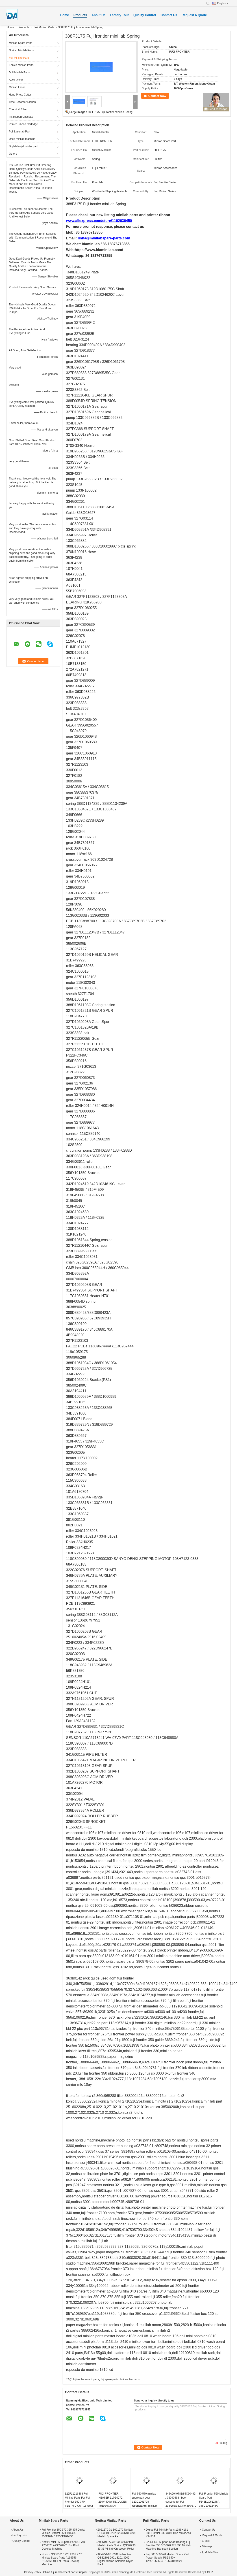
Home (64, 15)
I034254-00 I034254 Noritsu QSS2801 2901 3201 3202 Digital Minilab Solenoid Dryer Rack (115, 2559)
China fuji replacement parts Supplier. (66, 2572)
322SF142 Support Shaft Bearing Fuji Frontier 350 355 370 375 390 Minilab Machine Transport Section (168, 2545)
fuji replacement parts (86, 2379)
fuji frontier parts (130, 2379)
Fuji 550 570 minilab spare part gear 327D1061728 (144, 2497)
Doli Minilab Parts (19, 72)
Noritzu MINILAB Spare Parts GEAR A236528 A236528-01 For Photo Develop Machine (63, 2545)
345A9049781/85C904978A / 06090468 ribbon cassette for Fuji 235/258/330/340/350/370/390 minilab (180, 2501)
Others (13, 153)
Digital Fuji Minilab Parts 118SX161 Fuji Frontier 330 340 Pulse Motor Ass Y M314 (168, 2533)
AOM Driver (16, 79)
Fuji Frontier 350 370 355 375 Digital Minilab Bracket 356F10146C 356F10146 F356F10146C (63, 2533)
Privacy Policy (32, 2572)
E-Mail (206, 2540)
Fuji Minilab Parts (44, 27)
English (222, 3)
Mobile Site (210, 2552)
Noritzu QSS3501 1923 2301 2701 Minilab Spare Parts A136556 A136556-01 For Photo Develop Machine (62, 2559)
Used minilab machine (22, 139)
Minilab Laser (17, 87)
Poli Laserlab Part (19, 131)
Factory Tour (119, 15)
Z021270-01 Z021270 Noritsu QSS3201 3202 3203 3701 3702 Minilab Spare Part (117, 2533)
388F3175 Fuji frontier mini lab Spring (110, 112)
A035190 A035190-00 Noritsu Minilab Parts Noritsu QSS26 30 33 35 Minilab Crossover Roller (116, 2545)
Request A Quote (194, 15)
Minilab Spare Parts (21, 43)
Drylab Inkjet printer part (23, 146)
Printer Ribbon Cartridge (23, 124)
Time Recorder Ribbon (22, 102)
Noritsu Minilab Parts (21, 50)
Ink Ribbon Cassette (21, 116)
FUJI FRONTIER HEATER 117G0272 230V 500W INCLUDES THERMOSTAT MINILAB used (112, 2501)
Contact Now (157, 96)
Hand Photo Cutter (20, 94)
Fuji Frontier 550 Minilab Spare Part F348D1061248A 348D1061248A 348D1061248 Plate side (213, 2503)
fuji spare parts (109, 2379)
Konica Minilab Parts (21, 65)
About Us (98, 15)
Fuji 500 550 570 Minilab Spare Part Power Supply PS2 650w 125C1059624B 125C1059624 (167, 2558)
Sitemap (207, 2546)
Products (80, 15)
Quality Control (144, 15)
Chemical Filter (18, 109)
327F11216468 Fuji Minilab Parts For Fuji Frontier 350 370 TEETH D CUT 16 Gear (79, 2499)
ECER (209, 2572)
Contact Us (169, 15)
